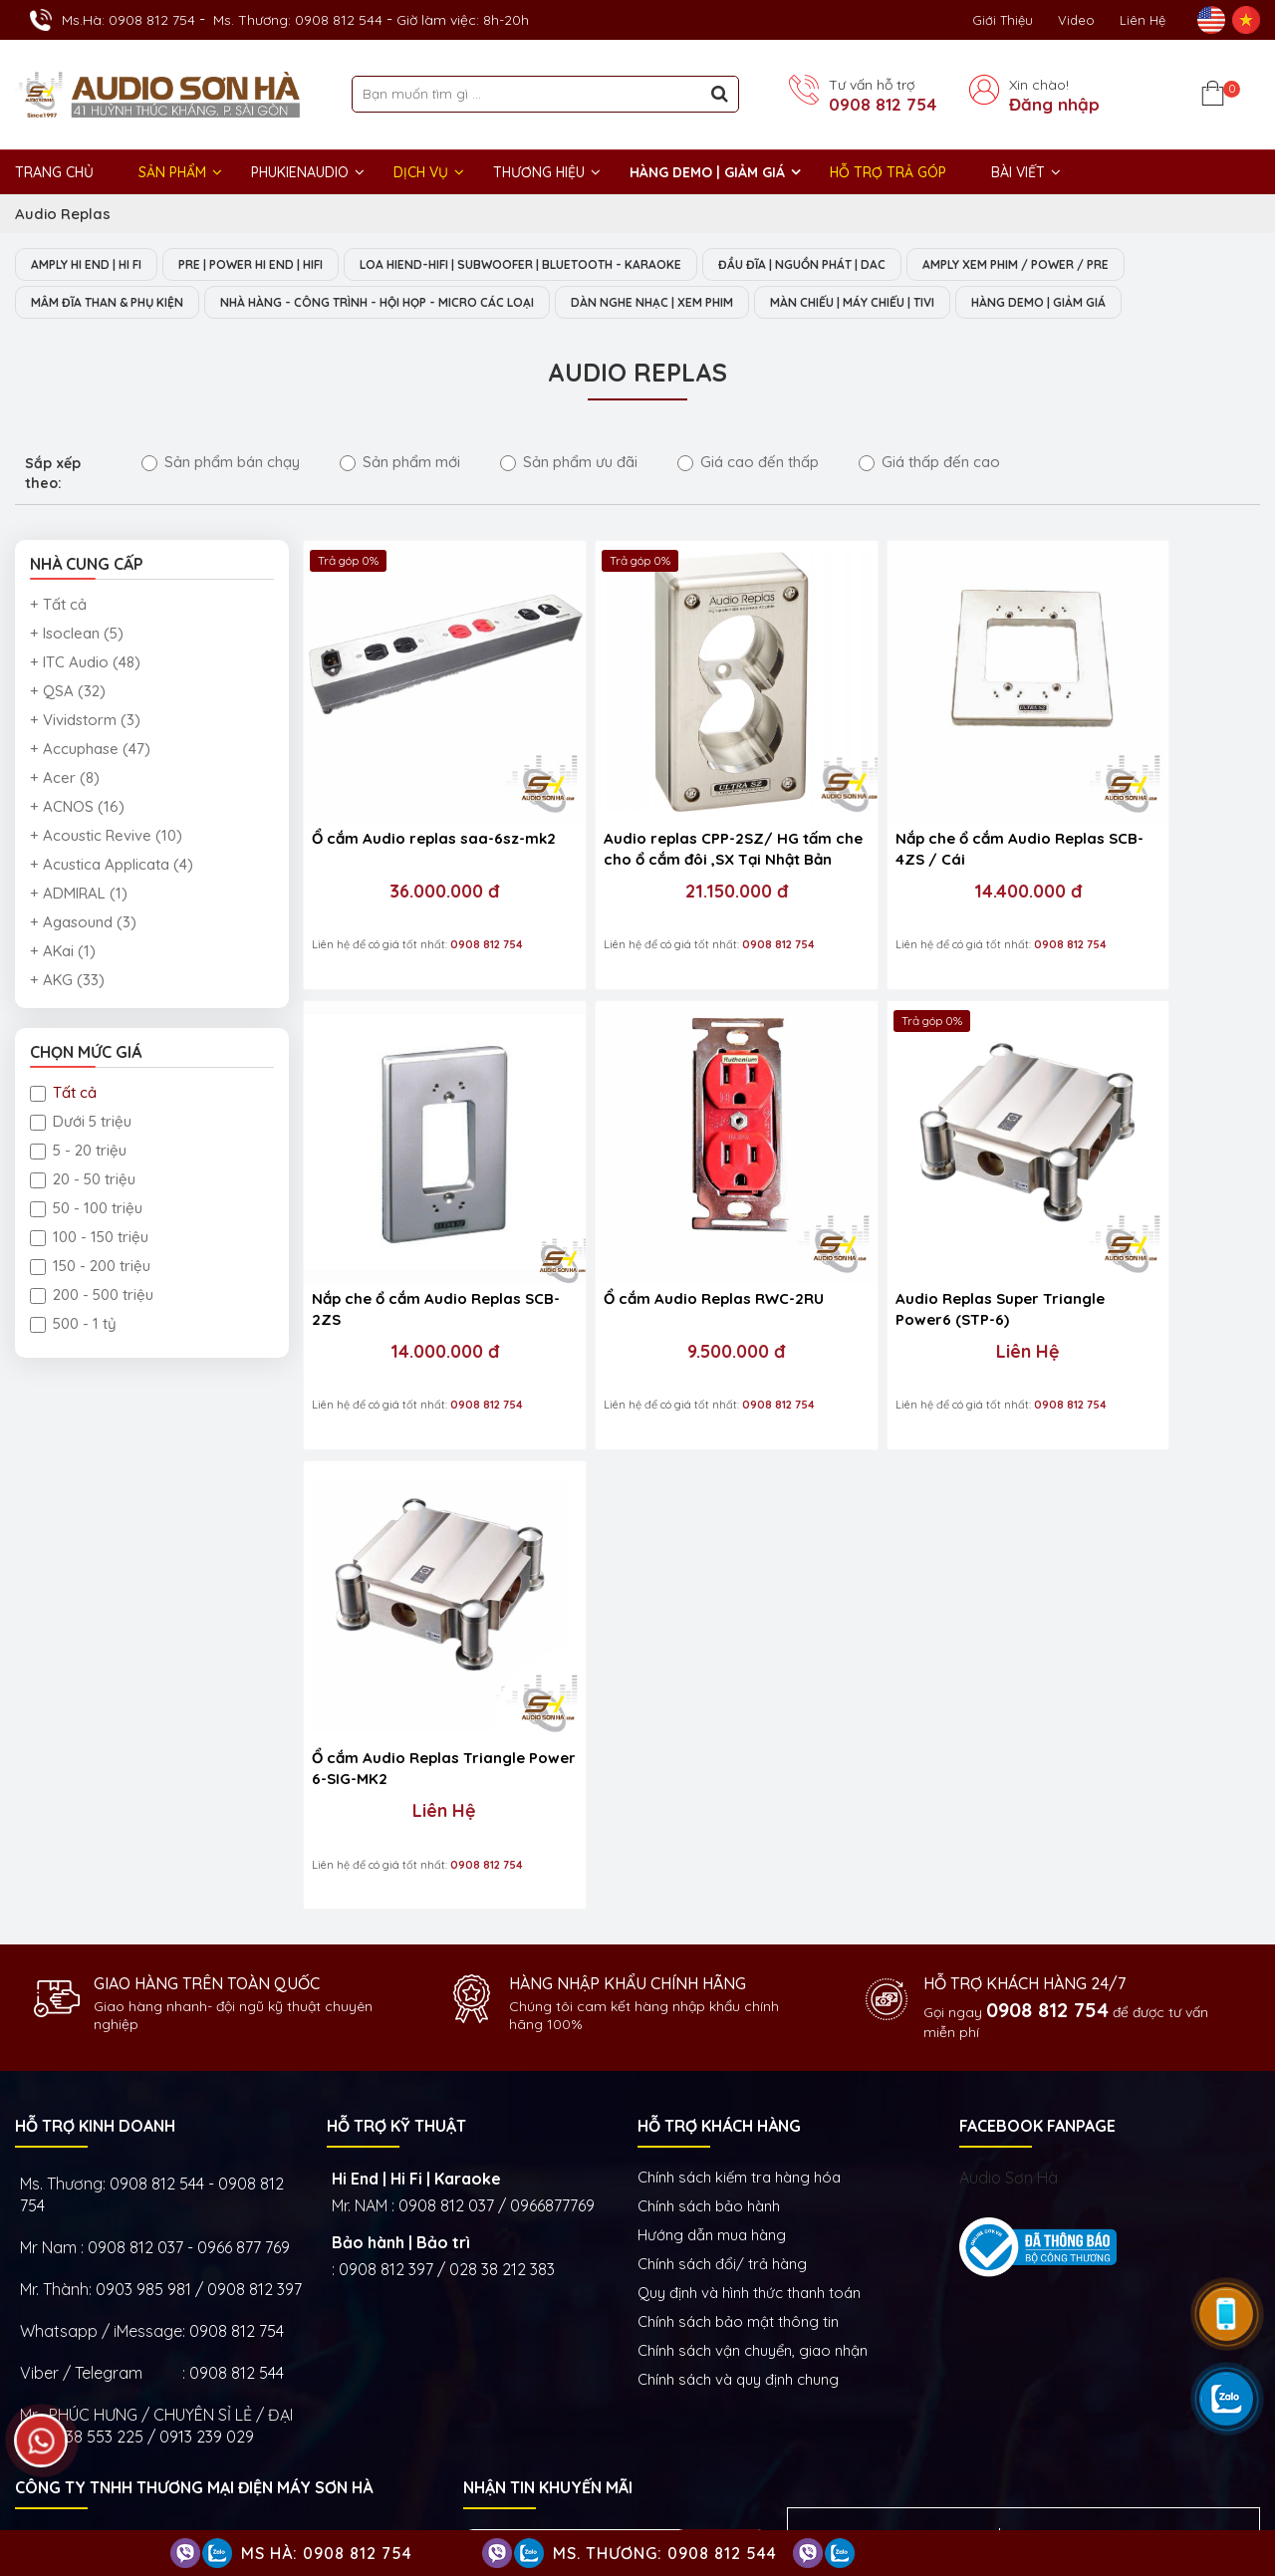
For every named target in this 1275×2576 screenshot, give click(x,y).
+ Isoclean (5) (77, 635)
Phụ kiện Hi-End (900, 2451)
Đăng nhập (1054, 105)
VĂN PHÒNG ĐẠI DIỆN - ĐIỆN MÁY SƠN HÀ (1000, 2203)
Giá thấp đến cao (929, 463)
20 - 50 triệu (82, 1180)
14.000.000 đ (1133, 840)
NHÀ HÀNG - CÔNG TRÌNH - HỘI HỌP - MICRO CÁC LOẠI (418, 304)
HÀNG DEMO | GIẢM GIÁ (707, 172)
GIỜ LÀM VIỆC (66, 2361)
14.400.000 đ (894, 840)
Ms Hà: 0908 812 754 (326, 2553)
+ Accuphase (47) (90, 750)
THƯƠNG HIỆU (539, 172)
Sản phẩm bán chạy (220, 463)
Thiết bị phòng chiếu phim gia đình (780, 2422)
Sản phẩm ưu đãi (569, 463)
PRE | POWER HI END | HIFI (278, 265)
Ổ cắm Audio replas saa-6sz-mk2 (403, 797)
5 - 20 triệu (78, 1152)
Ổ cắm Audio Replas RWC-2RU (407, 1203)
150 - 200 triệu (90, 1267)
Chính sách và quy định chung (738, 1814)
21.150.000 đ (656, 840)
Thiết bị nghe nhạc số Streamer (1008, 2422)
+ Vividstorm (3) (85, 721)
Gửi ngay (720, 1987)
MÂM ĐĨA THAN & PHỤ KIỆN (117, 304)
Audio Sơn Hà (1008, 1613)
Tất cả (63, 1094)
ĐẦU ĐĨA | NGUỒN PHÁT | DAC (878, 265)
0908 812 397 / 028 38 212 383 (447, 1704)
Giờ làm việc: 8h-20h (462, 20)
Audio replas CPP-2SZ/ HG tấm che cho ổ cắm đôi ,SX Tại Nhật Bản (647, 799)
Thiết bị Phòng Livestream (753, 2451)
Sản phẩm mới (400, 463)
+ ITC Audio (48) (85, 663)
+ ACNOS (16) (77, 808)
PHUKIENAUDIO (300, 172)
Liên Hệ (1142, 20)
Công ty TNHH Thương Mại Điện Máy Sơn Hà (194, 1922)
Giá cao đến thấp (748, 463)
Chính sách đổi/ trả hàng (722, 1698)
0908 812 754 (882, 105)
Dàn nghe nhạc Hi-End (740, 2362)
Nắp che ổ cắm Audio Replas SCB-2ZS (1131, 797)
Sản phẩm (172, 172)
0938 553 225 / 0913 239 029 (150, 1872)
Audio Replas (63, 213)
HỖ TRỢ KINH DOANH (95, 1561)
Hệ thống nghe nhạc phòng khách (936, 2362)
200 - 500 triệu (91, 1296)
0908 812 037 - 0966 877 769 (189, 1682)
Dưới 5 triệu (80, 1123)
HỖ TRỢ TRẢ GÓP (888, 172)
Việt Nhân (1226, 2505)
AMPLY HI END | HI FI (95, 265)
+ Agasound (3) (83, 923)
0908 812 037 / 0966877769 (496, 1641)
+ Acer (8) (65, 779)
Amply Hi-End (1103, 2362)
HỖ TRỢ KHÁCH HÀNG (719, 1561)
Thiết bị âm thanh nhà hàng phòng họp (1090, 2392)
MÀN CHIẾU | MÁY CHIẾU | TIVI (948, 304)
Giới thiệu (1002, 20)
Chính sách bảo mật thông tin (738, 1756)
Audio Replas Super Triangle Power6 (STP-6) (654, 1203)
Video (1076, 20)
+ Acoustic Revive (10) (106, 837)
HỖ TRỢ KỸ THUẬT (396, 1561)
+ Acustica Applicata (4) (111, 866)
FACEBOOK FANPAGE (1037, 1561)
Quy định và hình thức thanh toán (749, 1727)
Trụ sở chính (69, 2203)
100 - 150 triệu (89, 1238)
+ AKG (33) (67, 981)
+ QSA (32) (68, 692)
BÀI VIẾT (1018, 172)
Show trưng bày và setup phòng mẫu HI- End (622, 2203)
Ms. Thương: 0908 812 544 (297, 20)
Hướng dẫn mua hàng (712, 1670)
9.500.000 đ (418, 1246)
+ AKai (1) (63, 952)
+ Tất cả (58, 606)
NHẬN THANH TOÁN (537, 2046)
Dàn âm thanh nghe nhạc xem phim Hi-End (808, 2392)
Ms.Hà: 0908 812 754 (128, 20)
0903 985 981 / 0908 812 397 (199, 1724)
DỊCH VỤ (420, 172)
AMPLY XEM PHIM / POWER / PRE (1112, 265)
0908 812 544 (236, 1808)
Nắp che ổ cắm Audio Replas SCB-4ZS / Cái (892, 797)
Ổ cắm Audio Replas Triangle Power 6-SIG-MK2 (884, 1203)
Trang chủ (54, 172)
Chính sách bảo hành (709, 1641)
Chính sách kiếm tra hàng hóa (739, 1612)
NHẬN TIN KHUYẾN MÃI (548, 1922)
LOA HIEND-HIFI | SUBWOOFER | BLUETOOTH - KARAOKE (573, 265)
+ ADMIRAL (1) (79, 895)
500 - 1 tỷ (73, 1325)
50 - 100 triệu (86, 1209)
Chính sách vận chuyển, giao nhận (753, 1785)
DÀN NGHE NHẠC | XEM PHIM (725, 304)
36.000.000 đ (418, 840)
